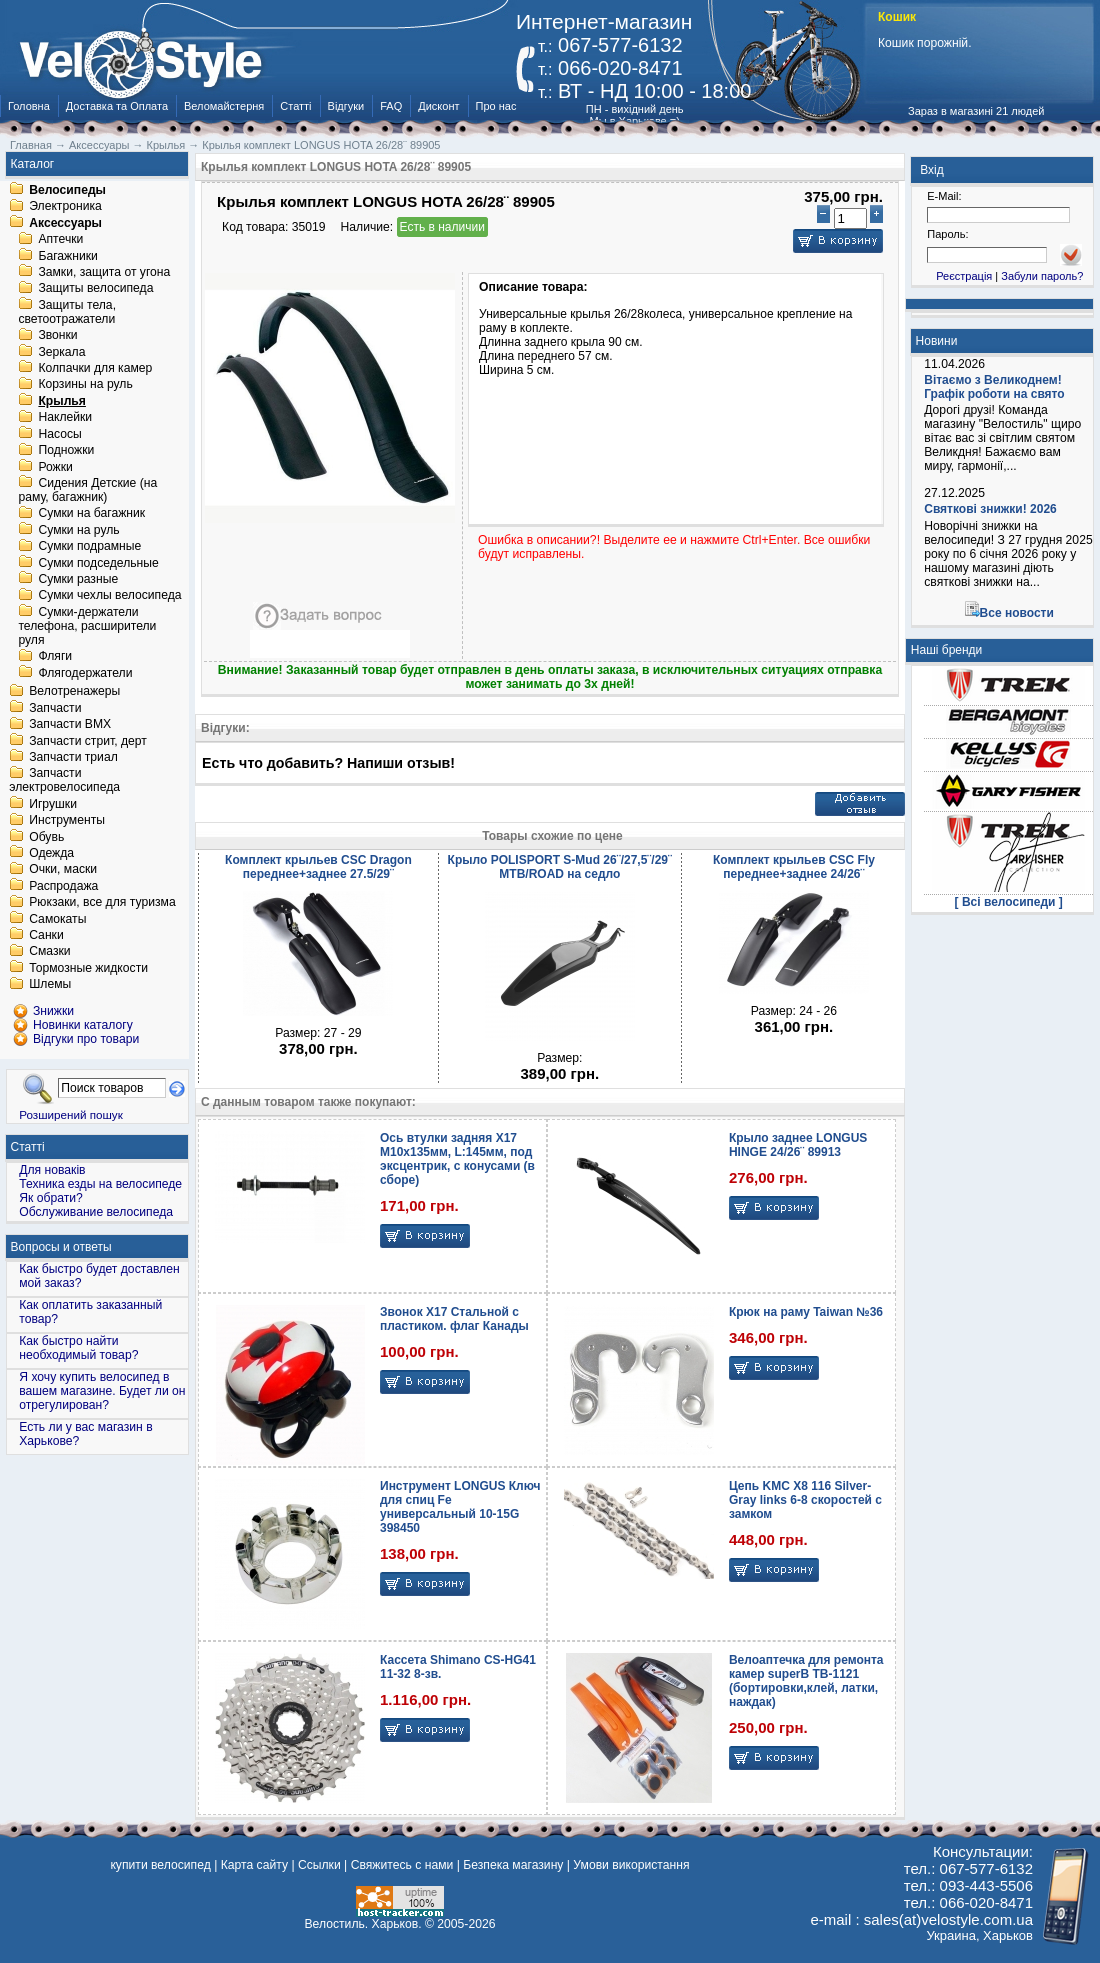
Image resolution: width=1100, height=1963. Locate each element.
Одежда (51, 853)
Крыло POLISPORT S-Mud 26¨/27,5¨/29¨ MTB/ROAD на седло (560, 867)
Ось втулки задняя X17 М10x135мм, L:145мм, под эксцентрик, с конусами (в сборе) (457, 1159)
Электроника (65, 207)
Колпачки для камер (95, 368)
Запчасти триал (73, 757)
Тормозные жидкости (88, 968)
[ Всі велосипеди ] (1009, 902)
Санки (46, 935)
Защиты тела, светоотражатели (67, 312)
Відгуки (346, 106)
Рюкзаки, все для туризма (102, 903)
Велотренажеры (74, 692)
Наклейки (65, 418)
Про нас (496, 106)
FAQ (391, 106)
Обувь (46, 837)
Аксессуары (65, 223)
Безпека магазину (513, 1865)
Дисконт (438, 106)
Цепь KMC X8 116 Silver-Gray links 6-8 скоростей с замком (805, 1500)
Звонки (57, 336)
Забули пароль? (1042, 276)
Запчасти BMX (70, 725)
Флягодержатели (85, 673)
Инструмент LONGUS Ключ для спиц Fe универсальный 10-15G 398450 (460, 1507)
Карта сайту (254, 1865)
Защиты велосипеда (95, 289)
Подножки (66, 451)
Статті (295, 106)
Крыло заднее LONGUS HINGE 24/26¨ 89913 (798, 1145)
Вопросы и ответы (61, 1247)
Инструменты (67, 821)
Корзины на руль (85, 385)
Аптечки (60, 240)
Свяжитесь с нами (402, 1865)
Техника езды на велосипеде (100, 1184)
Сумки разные (78, 579)
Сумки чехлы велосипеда (109, 596)
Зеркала (61, 352)
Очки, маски (63, 870)
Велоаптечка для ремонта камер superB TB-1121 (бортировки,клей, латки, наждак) (806, 1681)
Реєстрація (964, 276)
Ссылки (319, 1865)
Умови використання (631, 1865)
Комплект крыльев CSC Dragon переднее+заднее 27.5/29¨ (318, 867)
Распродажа (63, 886)
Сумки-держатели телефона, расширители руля (87, 626)
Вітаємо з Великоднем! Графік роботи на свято (994, 387)
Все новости (1017, 613)
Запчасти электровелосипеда (64, 781)
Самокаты (57, 919)
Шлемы (50, 985)
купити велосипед (160, 1865)
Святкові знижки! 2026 (990, 509)
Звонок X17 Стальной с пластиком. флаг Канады (454, 1319)
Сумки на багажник (91, 514)
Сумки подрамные (89, 547)
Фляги (55, 657)
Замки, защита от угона (104, 272)
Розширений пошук (71, 1114)
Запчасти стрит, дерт (88, 741)
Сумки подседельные (98, 563)
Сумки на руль (78, 530)
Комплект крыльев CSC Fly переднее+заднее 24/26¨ (794, 867)
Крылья (62, 401)
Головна (29, 106)
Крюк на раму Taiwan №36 (806, 1312)
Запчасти (55, 708)
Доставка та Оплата (117, 106)
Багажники (67, 256)
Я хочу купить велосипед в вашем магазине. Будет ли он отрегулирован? (102, 1391)
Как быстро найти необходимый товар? (78, 1348)
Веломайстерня (224, 106)
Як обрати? (51, 1198)
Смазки (49, 952)
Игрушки (53, 804)
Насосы (59, 434)
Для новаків (52, 1170)
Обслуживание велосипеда (96, 1212)
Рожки (55, 467)
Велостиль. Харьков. (363, 1924)
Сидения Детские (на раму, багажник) (87, 490)
